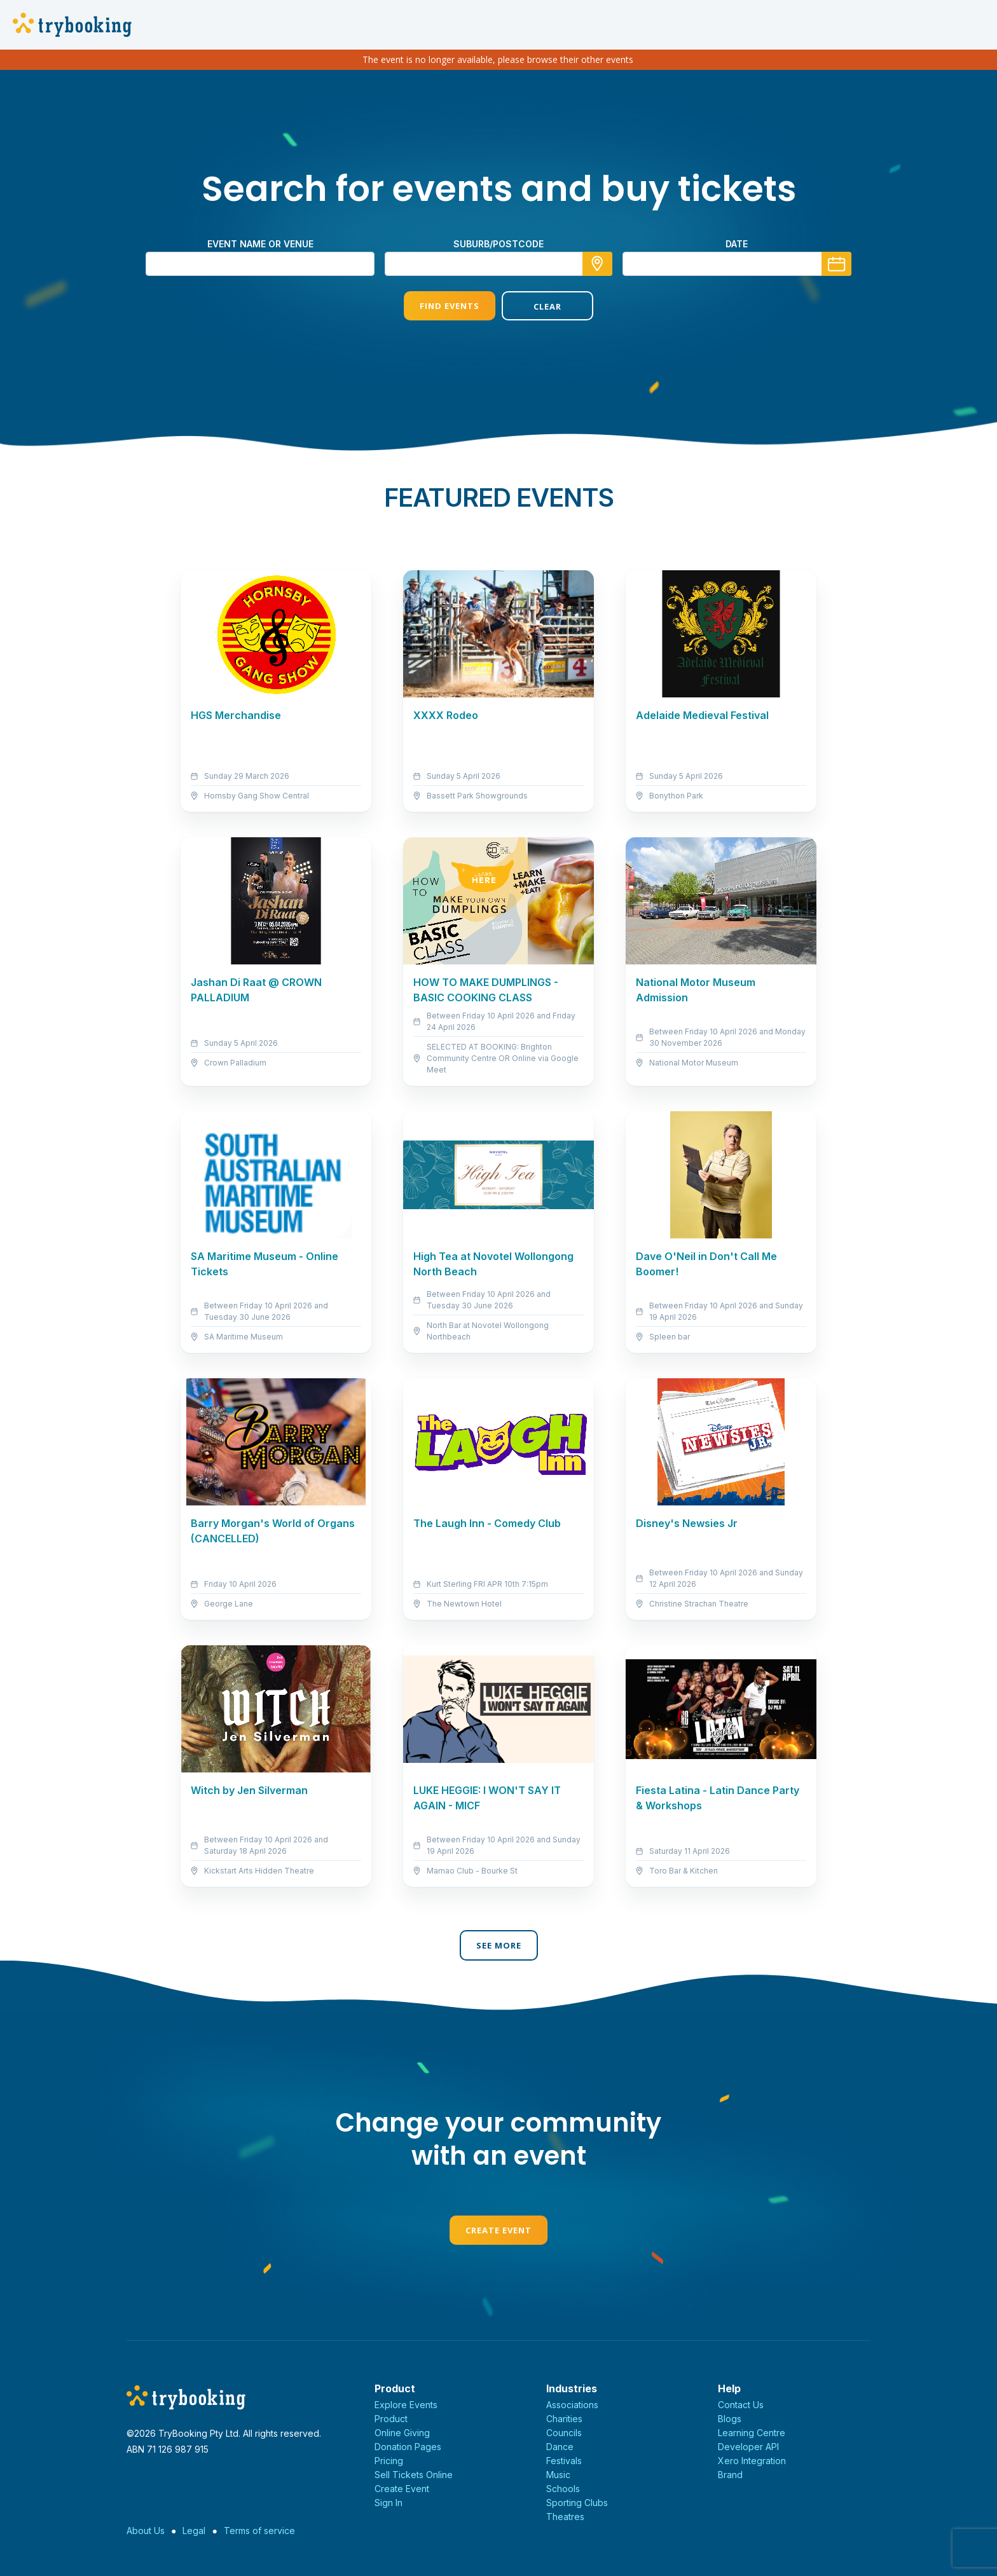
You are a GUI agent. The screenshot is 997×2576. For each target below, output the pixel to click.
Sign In (388, 2502)
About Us (146, 2530)
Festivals (564, 2460)
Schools (563, 2488)
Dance (560, 2446)
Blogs (729, 2418)
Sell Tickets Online (414, 2474)
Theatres (565, 2516)
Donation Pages (408, 2446)
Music (558, 2474)
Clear (547, 306)
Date (736, 243)
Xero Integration (752, 2460)
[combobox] (498, 264)
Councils (564, 2432)
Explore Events (406, 2404)
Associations (572, 2404)
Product (391, 2418)
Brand (730, 2474)
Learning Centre (751, 2432)
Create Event (498, 2230)
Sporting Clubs (577, 2502)
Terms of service (259, 2530)
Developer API (748, 2446)
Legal (193, 2530)
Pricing (389, 2460)
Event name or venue (260, 243)
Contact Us (741, 2404)
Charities (564, 2418)
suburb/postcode (498, 243)
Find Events (449, 306)
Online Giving (402, 2432)
